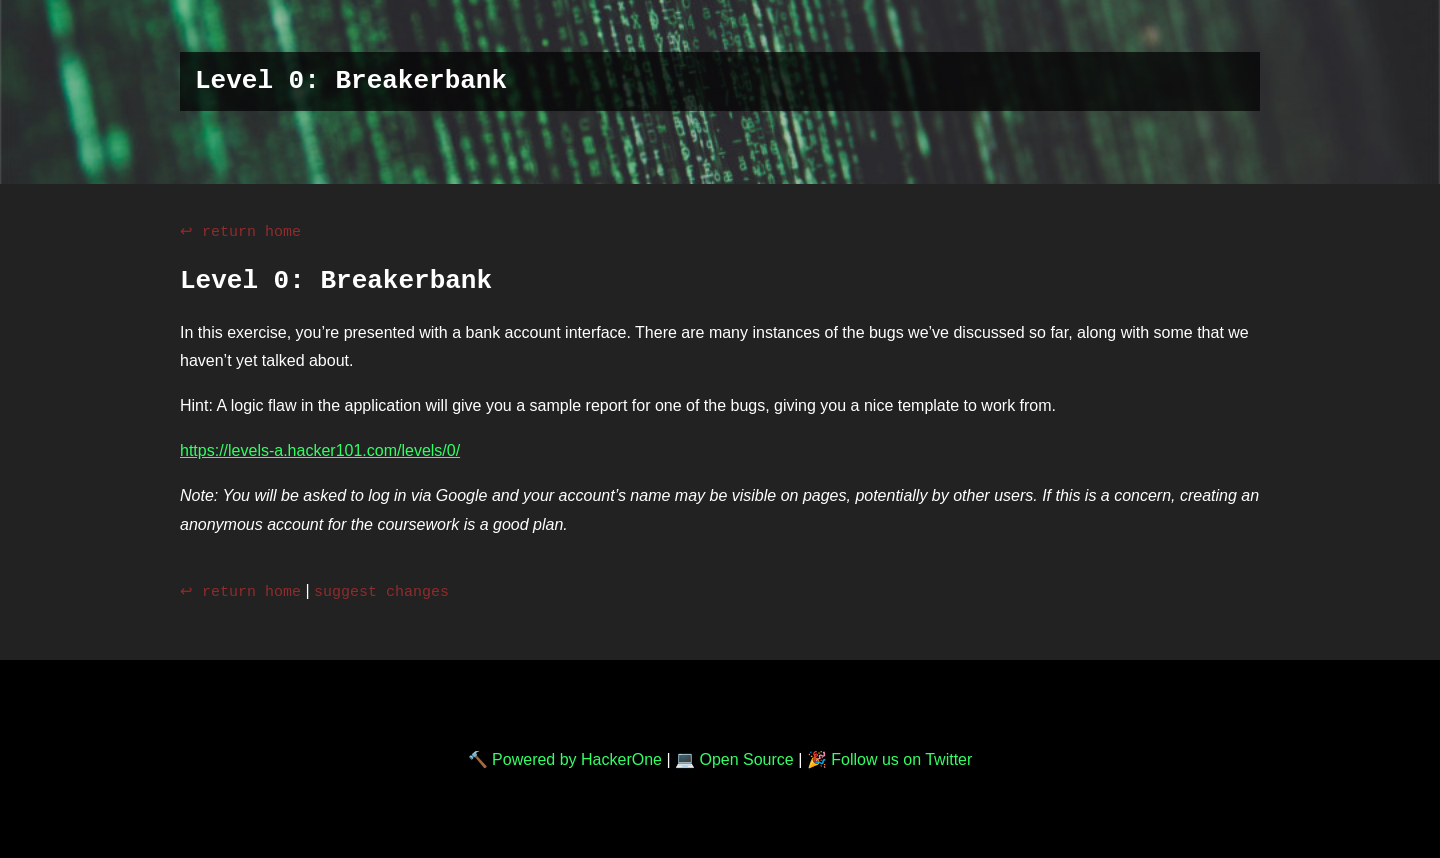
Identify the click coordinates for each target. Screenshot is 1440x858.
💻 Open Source (734, 757)
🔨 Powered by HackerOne (565, 757)
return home (251, 231)
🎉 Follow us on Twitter (890, 757)
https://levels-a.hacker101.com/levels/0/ (320, 449)
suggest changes (381, 590)
